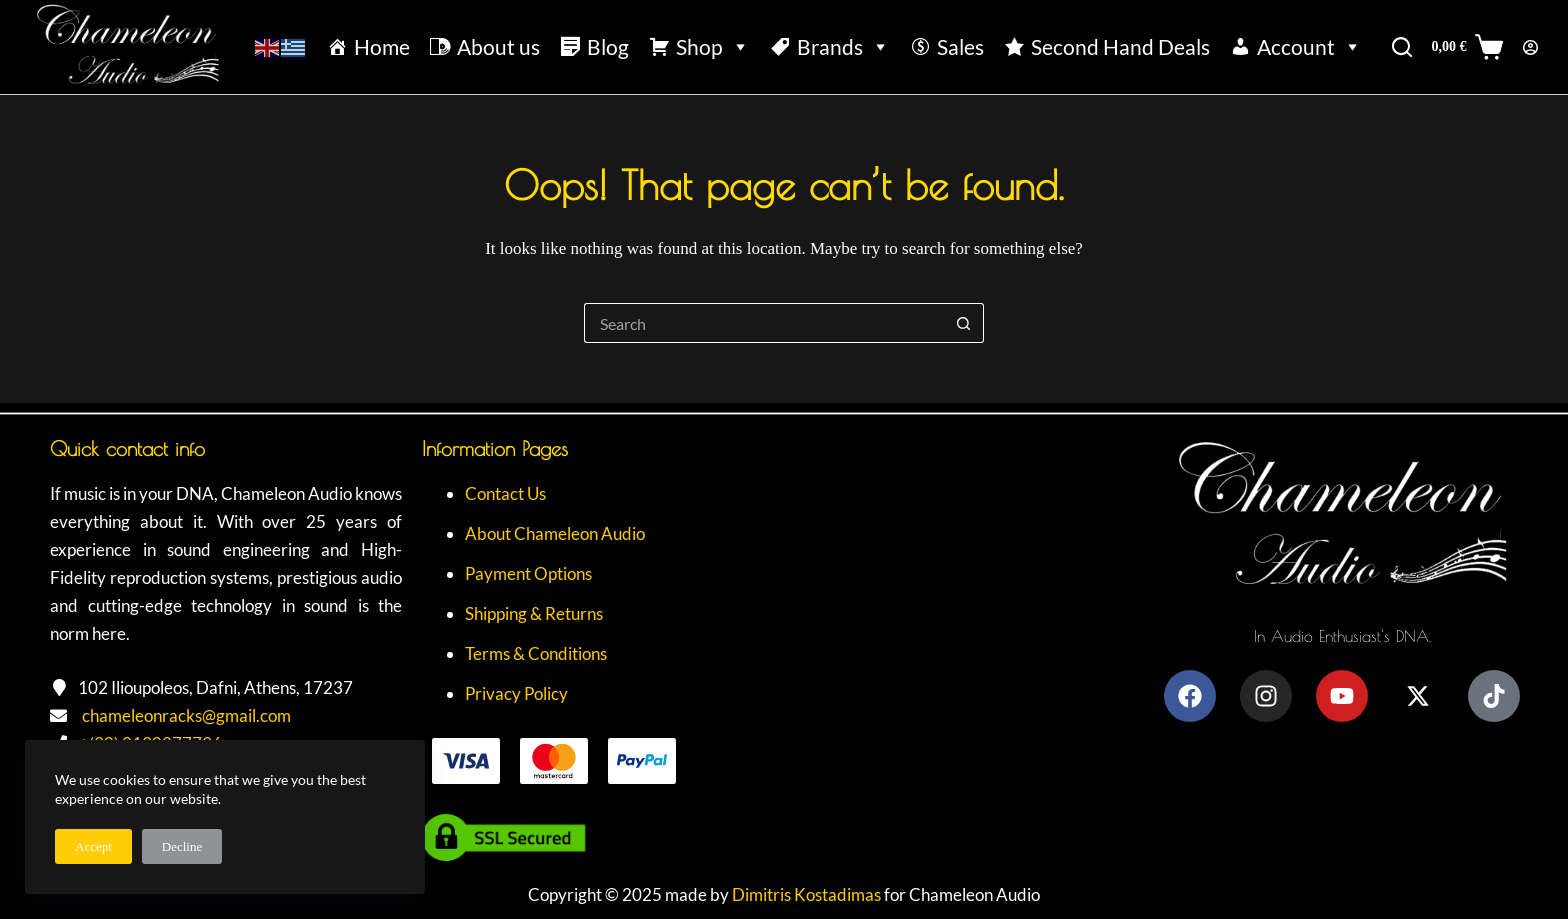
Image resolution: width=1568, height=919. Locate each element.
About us (498, 46)
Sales (960, 46)
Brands (843, 47)
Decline (182, 846)
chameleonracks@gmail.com (186, 715)
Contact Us (505, 493)
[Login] (1530, 47)
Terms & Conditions (536, 653)
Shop (713, 47)
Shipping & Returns (534, 613)
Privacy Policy (516, 693)
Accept (93, 846)
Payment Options (528, 573)
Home (382, 46)
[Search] (1402, 47)
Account (1309, 47)
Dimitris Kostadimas (806, 894)
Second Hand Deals (1120, 46)
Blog (608, 46)
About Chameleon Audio (555, 533)
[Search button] (964, 323)
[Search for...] (764, 323)
